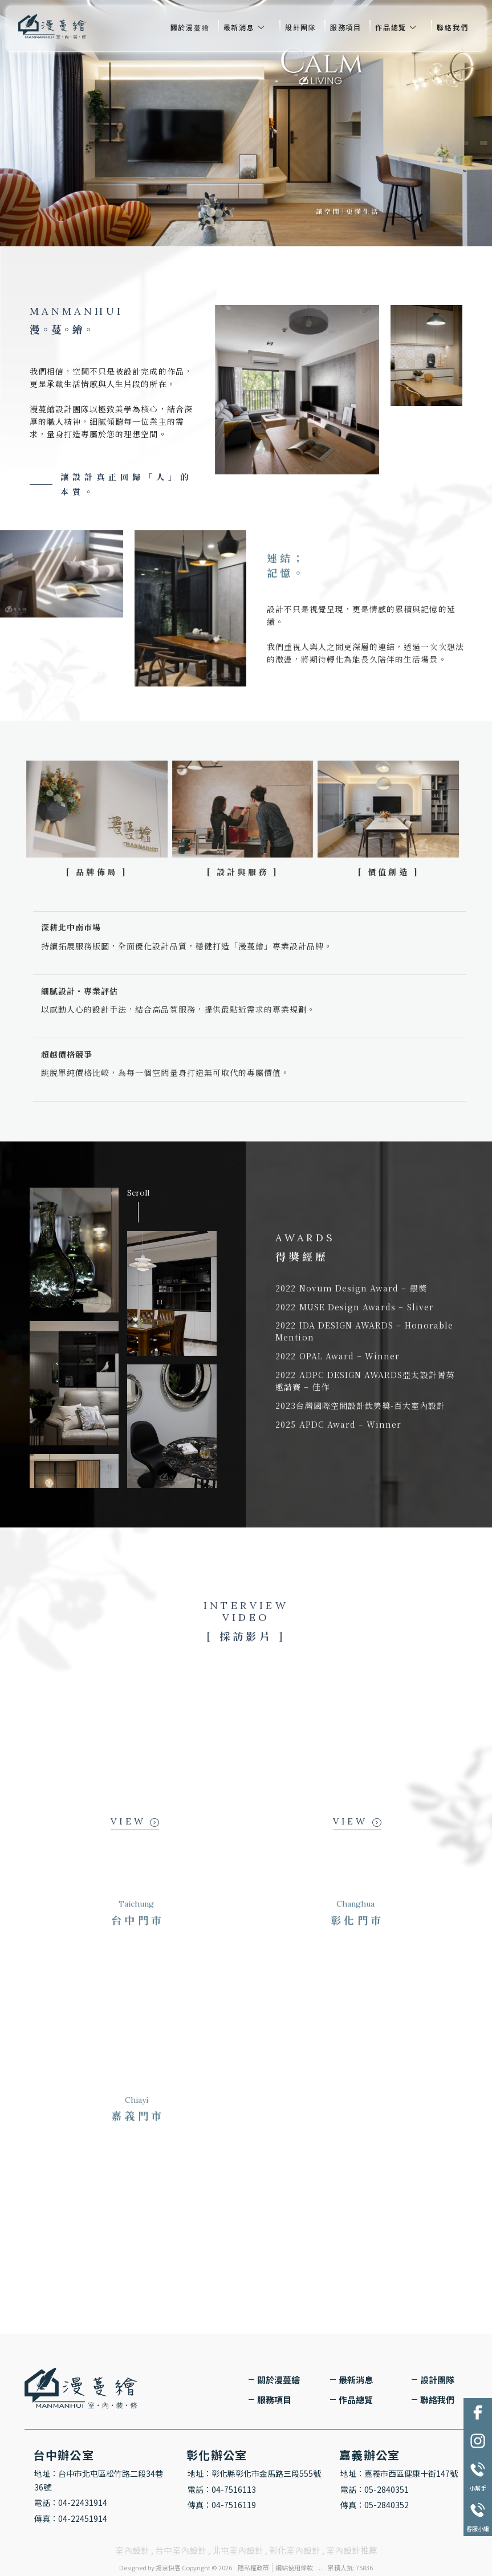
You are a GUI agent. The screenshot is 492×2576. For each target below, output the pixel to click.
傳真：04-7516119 (222, 2504)
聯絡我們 (452, 27)
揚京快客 (168, 2567)
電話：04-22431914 (70, 2502)
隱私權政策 (253, 2567)
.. (320, 2567)
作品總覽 (390, 27)
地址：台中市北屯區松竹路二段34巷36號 (98, 2480)
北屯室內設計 (237, 2550)
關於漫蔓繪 (190, 27)
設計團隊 (300, 27)
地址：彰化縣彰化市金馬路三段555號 (254, 2473)
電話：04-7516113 (222, 2489)
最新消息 (239, 27)
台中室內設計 (180, 2550)
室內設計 (132, 2550)
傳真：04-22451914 (70, 2518)
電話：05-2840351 (374, 2489)
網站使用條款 (294, 2567)
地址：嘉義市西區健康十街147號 (399, 2473)
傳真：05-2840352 (374, 2504)
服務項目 (345, 27)
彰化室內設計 (294, 2550)
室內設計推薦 (351, 2550)
